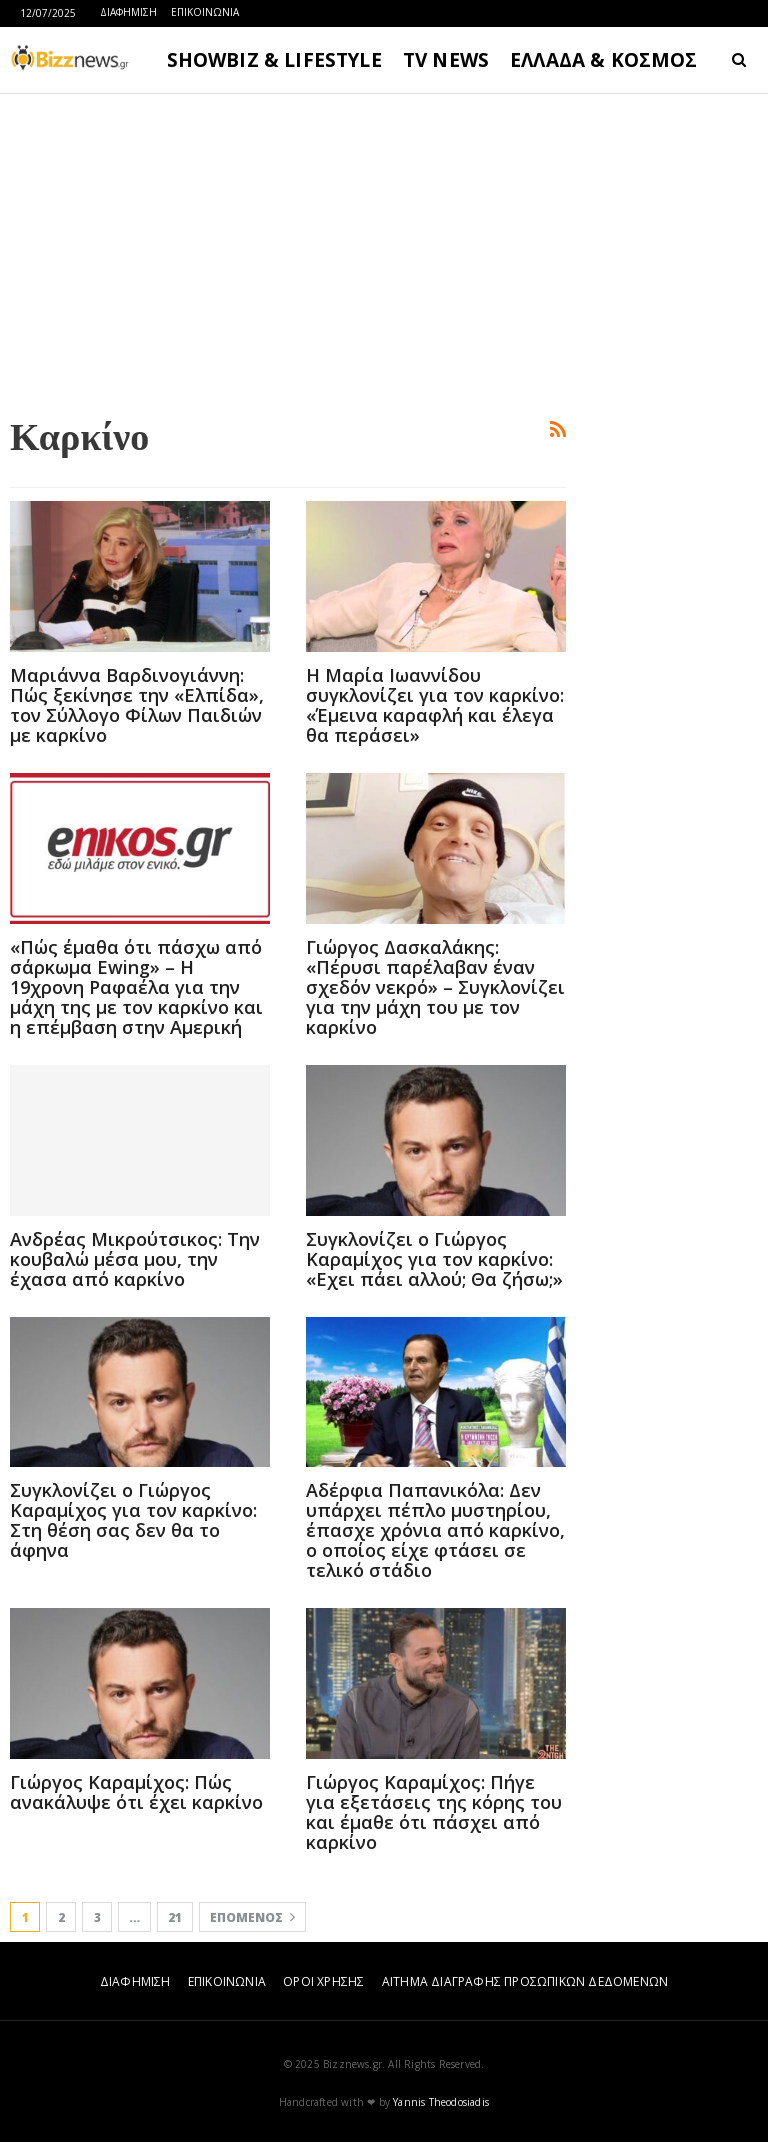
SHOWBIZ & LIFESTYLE (274, 60)
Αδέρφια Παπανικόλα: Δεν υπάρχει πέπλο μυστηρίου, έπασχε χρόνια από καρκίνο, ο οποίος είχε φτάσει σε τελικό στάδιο (435, 1530)
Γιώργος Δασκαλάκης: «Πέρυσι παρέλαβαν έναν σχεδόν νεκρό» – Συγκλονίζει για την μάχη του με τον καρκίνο (435, 987)
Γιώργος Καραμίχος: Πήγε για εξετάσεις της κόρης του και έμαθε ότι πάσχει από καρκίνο (434, 1812)
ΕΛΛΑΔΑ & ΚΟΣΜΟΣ (604, 60)
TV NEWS (446, 60)
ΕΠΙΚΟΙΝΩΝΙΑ (205, 12)
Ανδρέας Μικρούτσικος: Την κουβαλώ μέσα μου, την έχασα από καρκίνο (135, 1259)
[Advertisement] (288, 251)
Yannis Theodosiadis (441, 2102)
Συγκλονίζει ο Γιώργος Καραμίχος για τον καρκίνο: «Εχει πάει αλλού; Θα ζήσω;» (434, 1259)
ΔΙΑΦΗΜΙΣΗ (128, 12)
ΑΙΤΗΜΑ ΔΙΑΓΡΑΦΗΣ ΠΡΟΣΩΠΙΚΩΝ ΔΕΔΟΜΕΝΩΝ (525, 1981)
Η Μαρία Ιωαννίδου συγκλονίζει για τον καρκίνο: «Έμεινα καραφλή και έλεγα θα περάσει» (435, 705)
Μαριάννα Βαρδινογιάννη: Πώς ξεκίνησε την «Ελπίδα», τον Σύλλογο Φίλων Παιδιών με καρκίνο (137, 705)
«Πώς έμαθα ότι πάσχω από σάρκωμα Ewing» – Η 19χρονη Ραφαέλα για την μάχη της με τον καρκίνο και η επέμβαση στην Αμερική (136, 987)
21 (175, 1917)
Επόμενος (252, 1917)
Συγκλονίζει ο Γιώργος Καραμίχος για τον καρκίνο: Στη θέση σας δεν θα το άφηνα (133, 1520)
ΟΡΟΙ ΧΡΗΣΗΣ (323, 1981)
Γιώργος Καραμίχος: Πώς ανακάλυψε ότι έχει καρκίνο (136, 1792)
